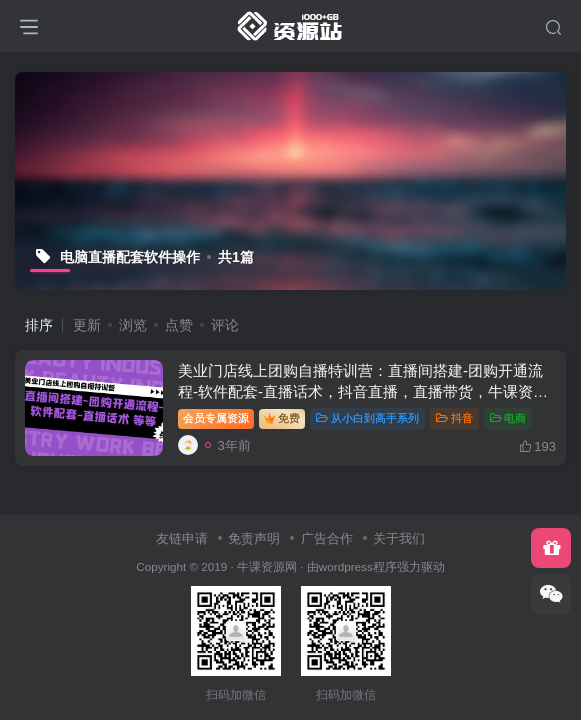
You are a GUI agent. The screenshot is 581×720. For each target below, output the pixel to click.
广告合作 (327, 538)
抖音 (454, 418)
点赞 (179, 325)
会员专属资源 (216, 418)
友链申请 (182, 538)
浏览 (133, 325)
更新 (87, 325)
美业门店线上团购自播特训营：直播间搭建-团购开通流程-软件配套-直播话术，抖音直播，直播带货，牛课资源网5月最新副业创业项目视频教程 (363, 391)
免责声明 (254, 538)
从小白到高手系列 (367, 418)
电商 (508, 418)
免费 (282, 418)
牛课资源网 (267, 566)
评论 (225, 325)
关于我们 (399, 538)
